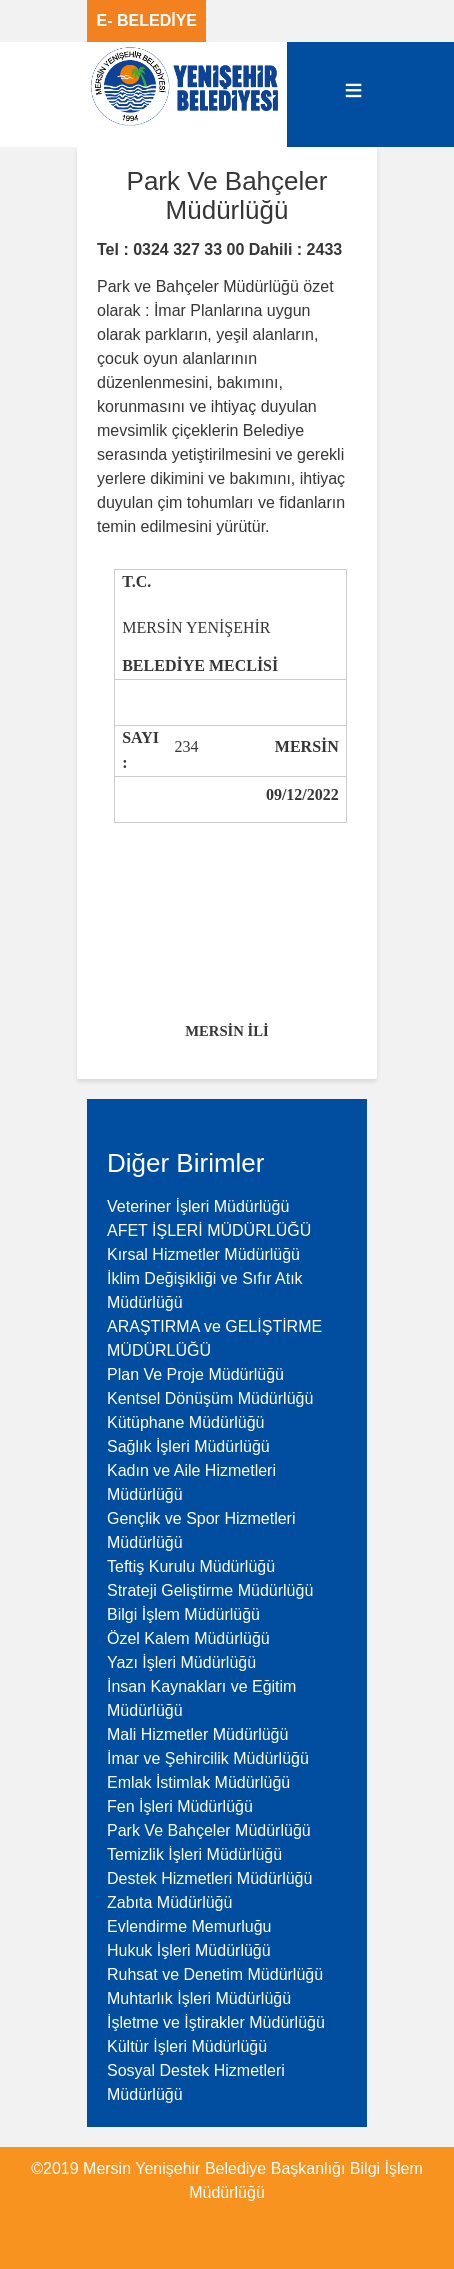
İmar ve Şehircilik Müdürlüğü (208, 1758)
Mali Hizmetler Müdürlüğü (197, 1734)
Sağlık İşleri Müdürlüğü (188, 1446)
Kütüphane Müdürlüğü (185, 1422)
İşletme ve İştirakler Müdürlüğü (216, 2022)
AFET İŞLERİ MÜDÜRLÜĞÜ (209, 1230)
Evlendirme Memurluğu (189, 1926)
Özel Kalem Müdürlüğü (188, 1638)
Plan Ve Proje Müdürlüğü (195, 1374)
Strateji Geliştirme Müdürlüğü (210, 1590)
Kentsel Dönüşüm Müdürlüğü (210, 1398)
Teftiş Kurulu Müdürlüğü (191, 1566)
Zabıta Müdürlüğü (169, 1902)
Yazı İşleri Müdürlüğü (181, 1662)
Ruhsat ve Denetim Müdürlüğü (215, 1974)
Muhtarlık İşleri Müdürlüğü (199, 1998)
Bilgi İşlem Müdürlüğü (183, 1614)
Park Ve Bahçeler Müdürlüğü (209, 1830)
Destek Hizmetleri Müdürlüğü (209, 1878)
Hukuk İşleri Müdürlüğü (189, 1950)
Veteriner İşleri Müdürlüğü (198, 1206)
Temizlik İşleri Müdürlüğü (194, 1854)
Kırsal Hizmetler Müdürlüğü (203, 1254)
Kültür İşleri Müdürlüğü (187, 2046)
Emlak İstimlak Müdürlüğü (198, 1782)
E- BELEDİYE (147, 20)
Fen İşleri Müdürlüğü (180, 1806)
